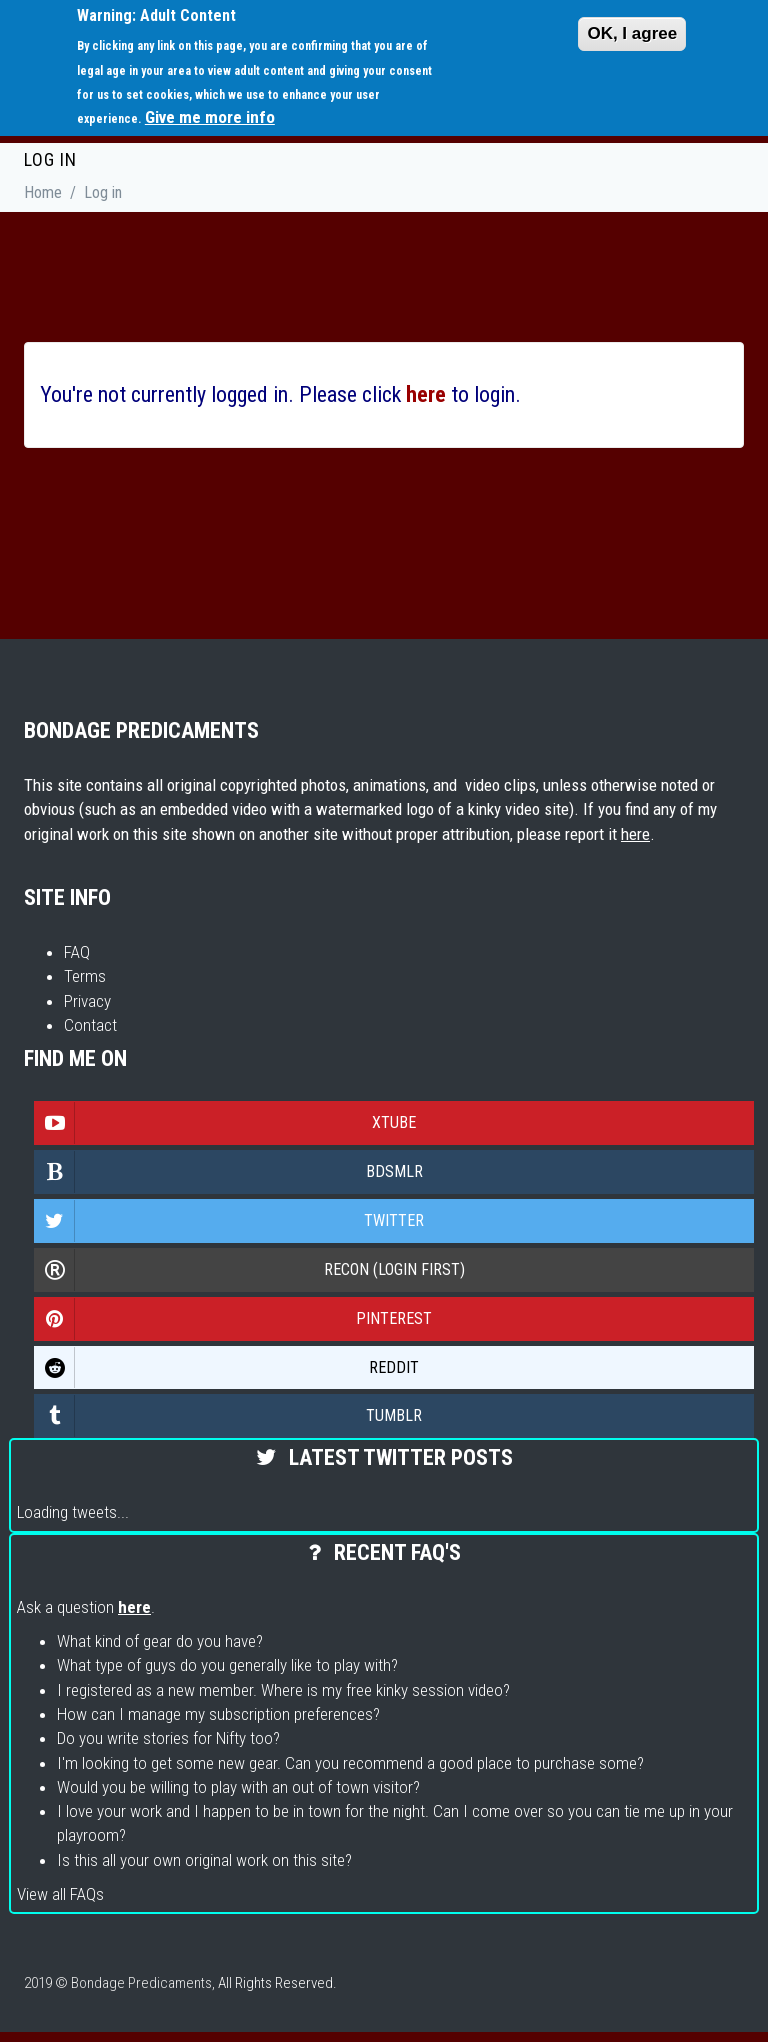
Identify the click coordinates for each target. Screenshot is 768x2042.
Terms (85, 976)
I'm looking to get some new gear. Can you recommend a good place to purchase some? (350, 1763)
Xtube (225, 1123)
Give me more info (210, 117)
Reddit (227, 1368)
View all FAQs (60, 1894)
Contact (90, 1025)
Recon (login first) (250, 1270)
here (635, 834)
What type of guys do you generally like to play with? (227, 1665)
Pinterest (233, 1319)
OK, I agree (632, 33)
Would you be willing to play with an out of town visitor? (238, 1787)
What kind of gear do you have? (160, 1641)
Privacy (87, 1001)
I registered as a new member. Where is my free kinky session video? (283, 1690)
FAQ (77, 952)
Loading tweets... (73, 1512)
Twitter (229, 1221)
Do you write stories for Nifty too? (168, 1738)
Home (43, 192)
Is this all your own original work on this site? (204, 1860)
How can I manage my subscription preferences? (218, 1714)
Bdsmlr (229, 1172)
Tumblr (228, 1416)
